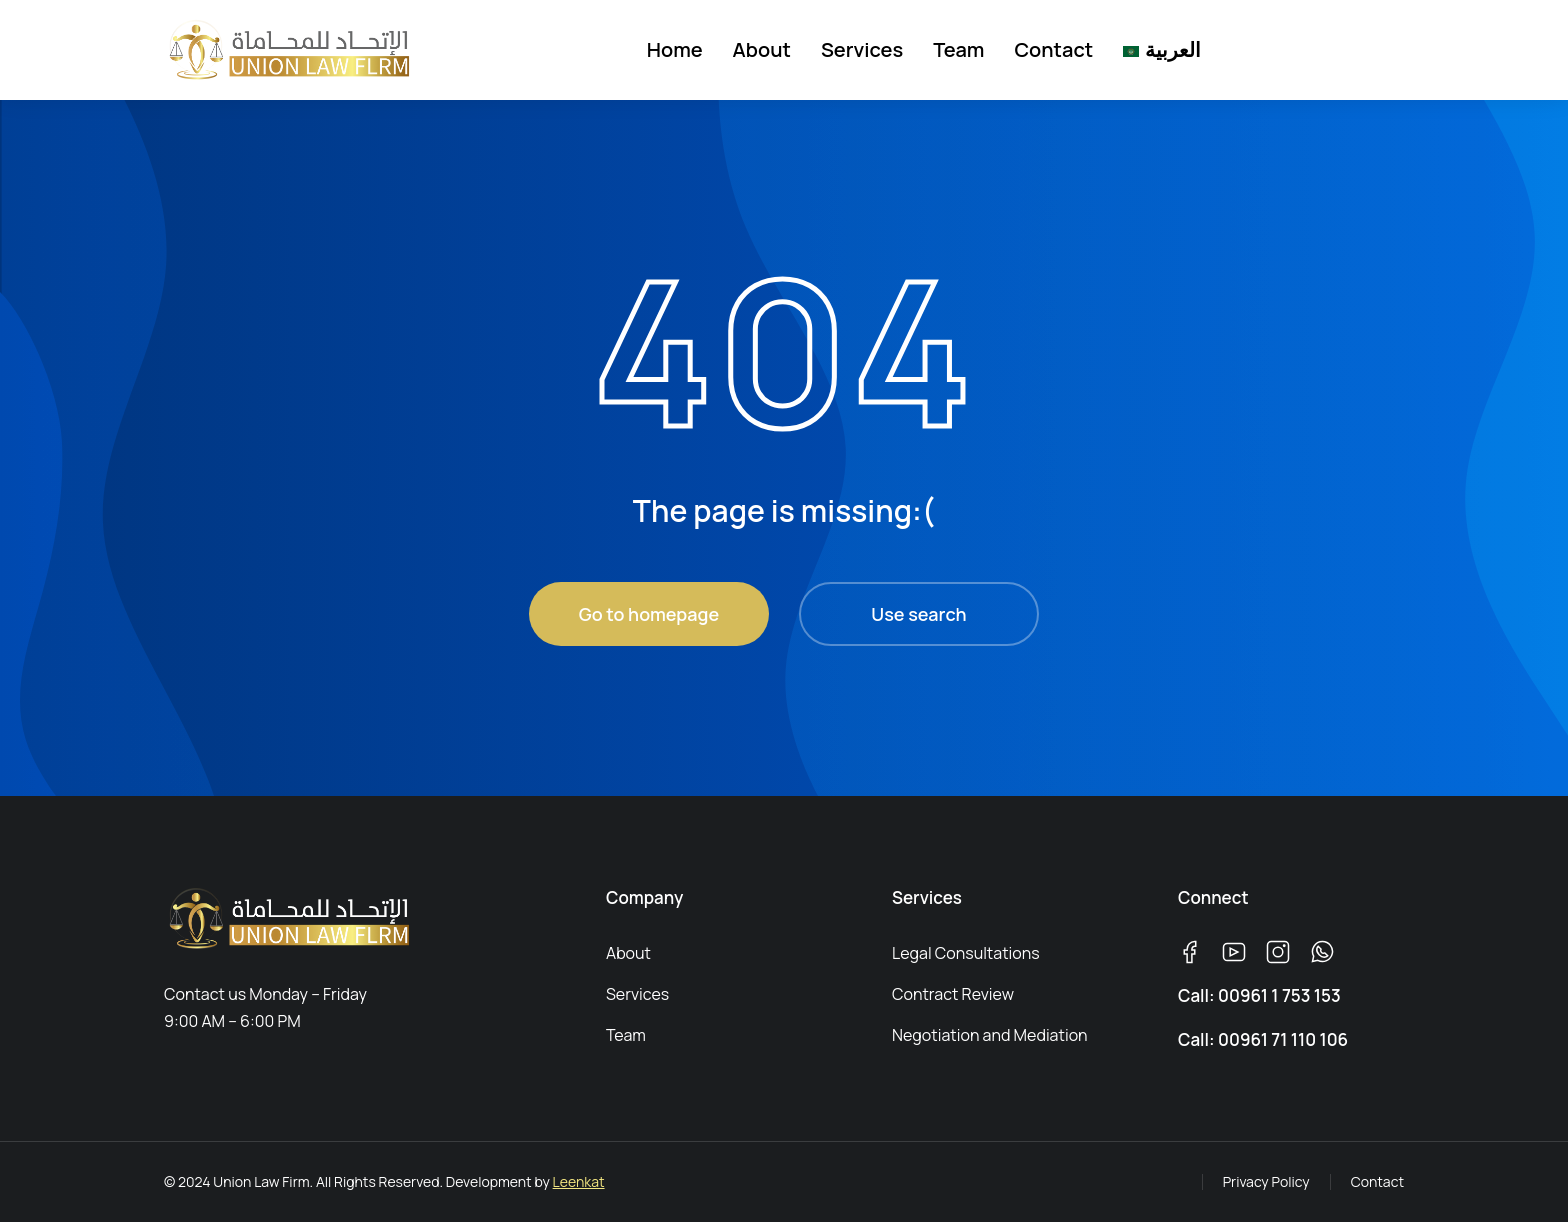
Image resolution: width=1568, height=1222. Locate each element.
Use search (918, 614)
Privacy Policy (1266, 1181)
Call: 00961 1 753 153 (1259, 995)
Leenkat (579, 1181)
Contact (1377, 1181)
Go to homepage (649, 614)
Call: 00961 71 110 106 (1263, 1039)
